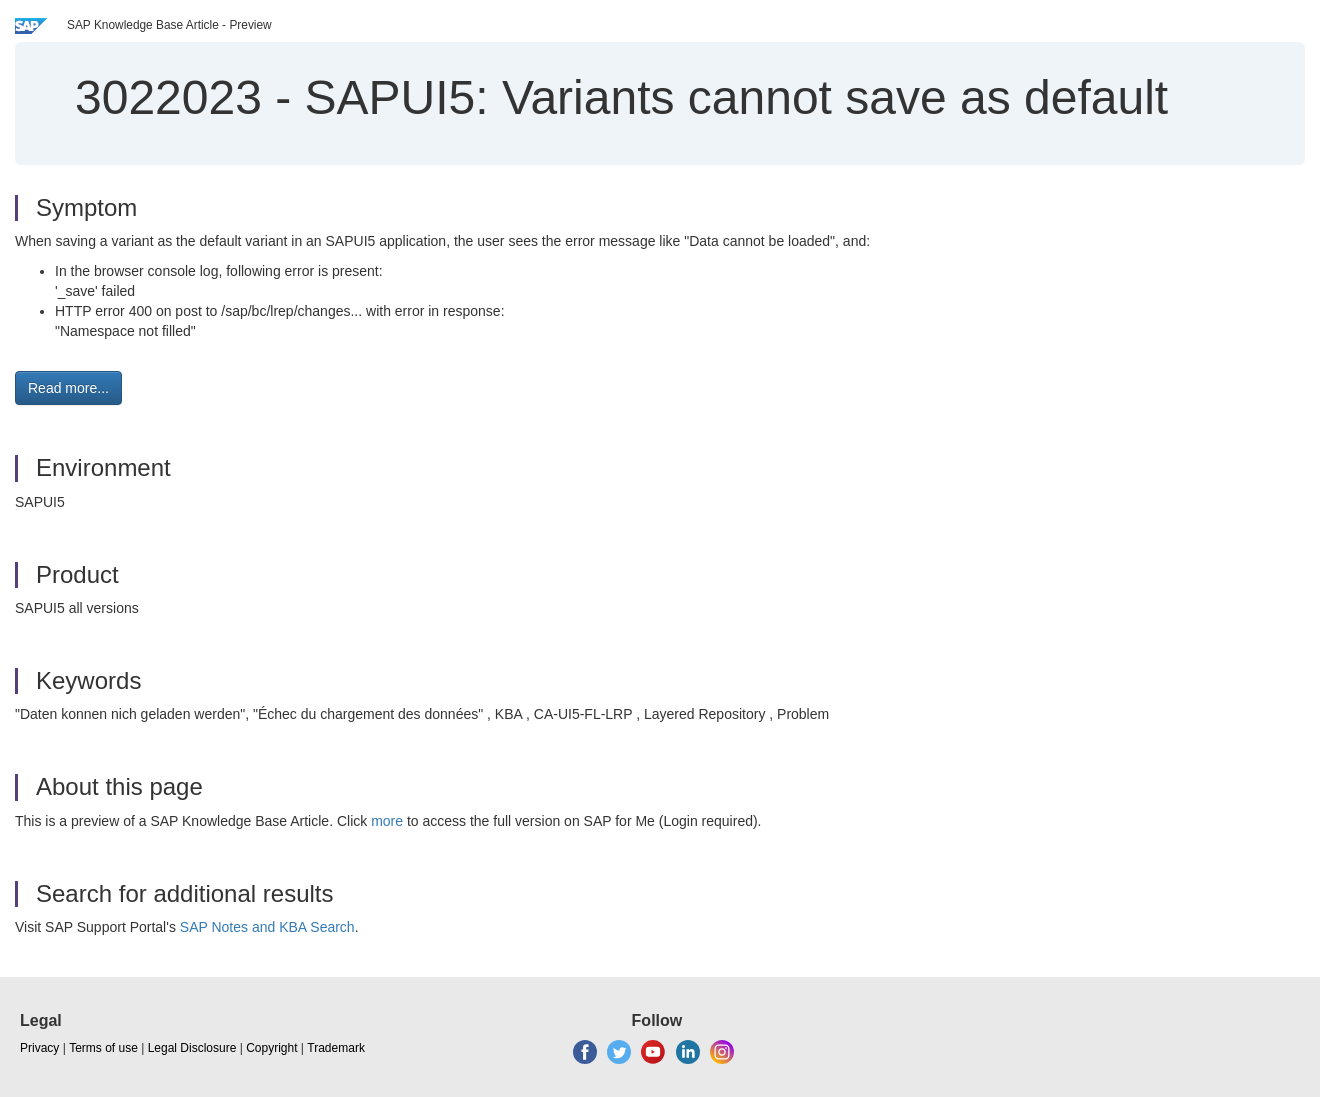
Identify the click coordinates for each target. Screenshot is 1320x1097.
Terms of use (103, 1048)
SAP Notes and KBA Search (267, 927)
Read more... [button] (68, 388)
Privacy (39, 1048)
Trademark (336, 1048)
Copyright (271, 1048)
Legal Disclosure (192, 1048)
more (387, 821)
